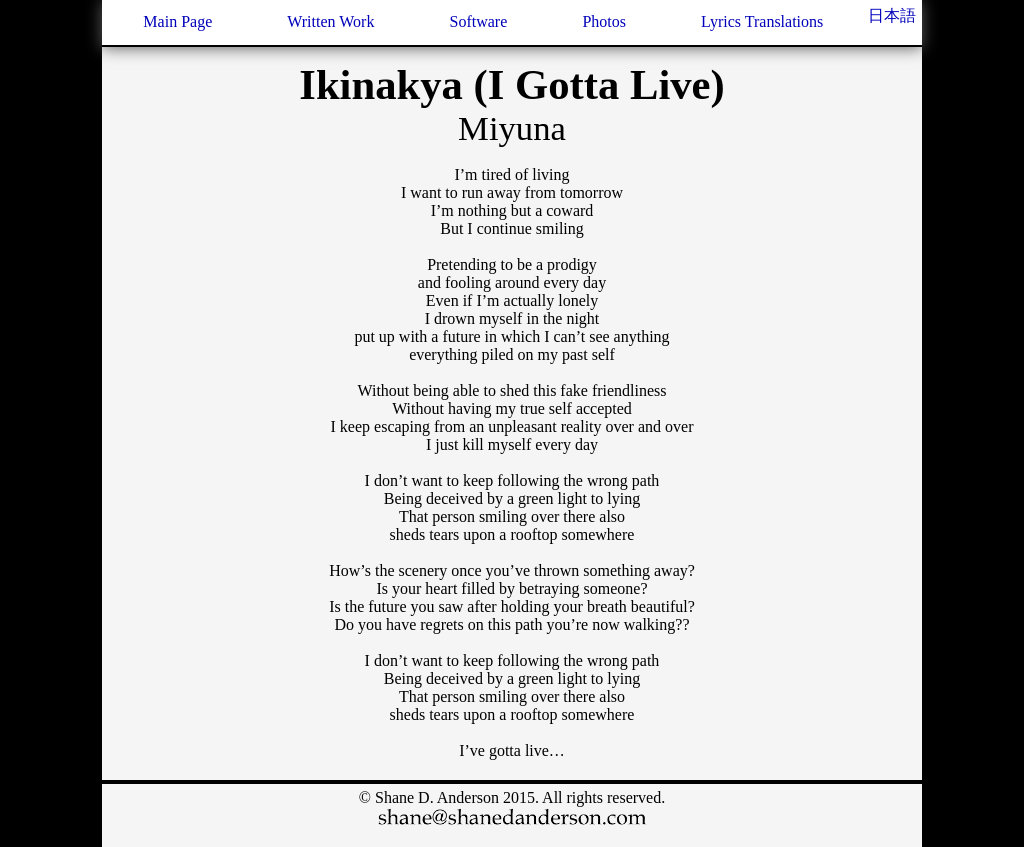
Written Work (330, 21)
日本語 (892, 15)
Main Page (177, 21)
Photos (604, 21)
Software (479, 21)
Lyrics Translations (762, 21)
